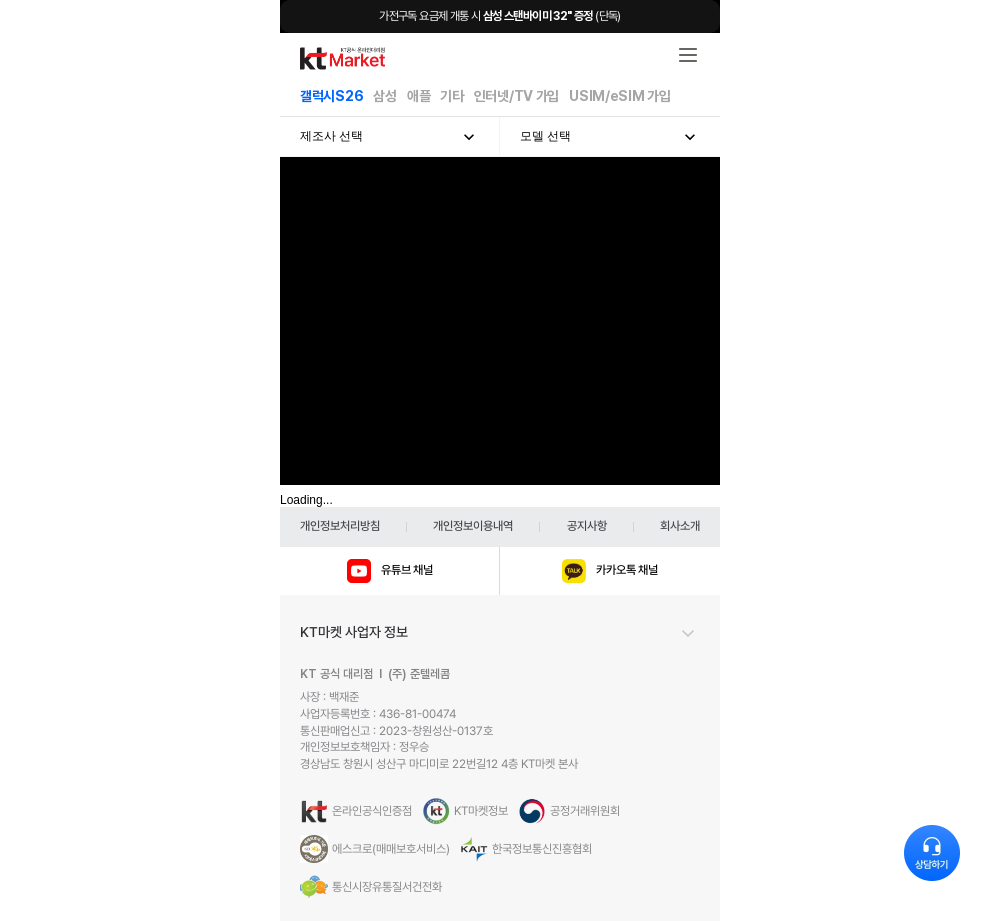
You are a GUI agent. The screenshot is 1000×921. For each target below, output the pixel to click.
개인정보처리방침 (340, 526)
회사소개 (680, 526)
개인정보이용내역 (473, 526)
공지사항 (587, 526)
